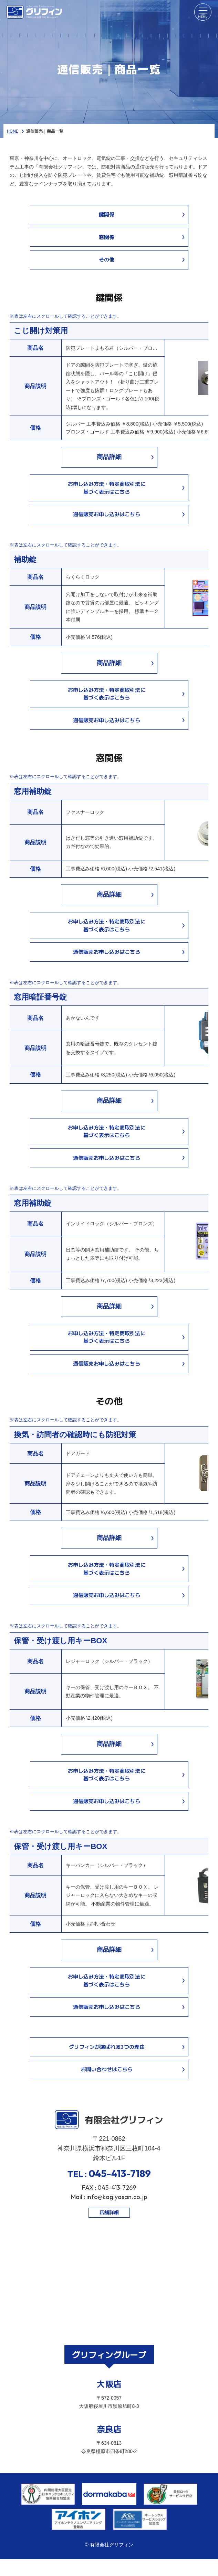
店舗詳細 (109, 2212)
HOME (12, 131)
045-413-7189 (120, 2173)
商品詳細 (109, 456)
